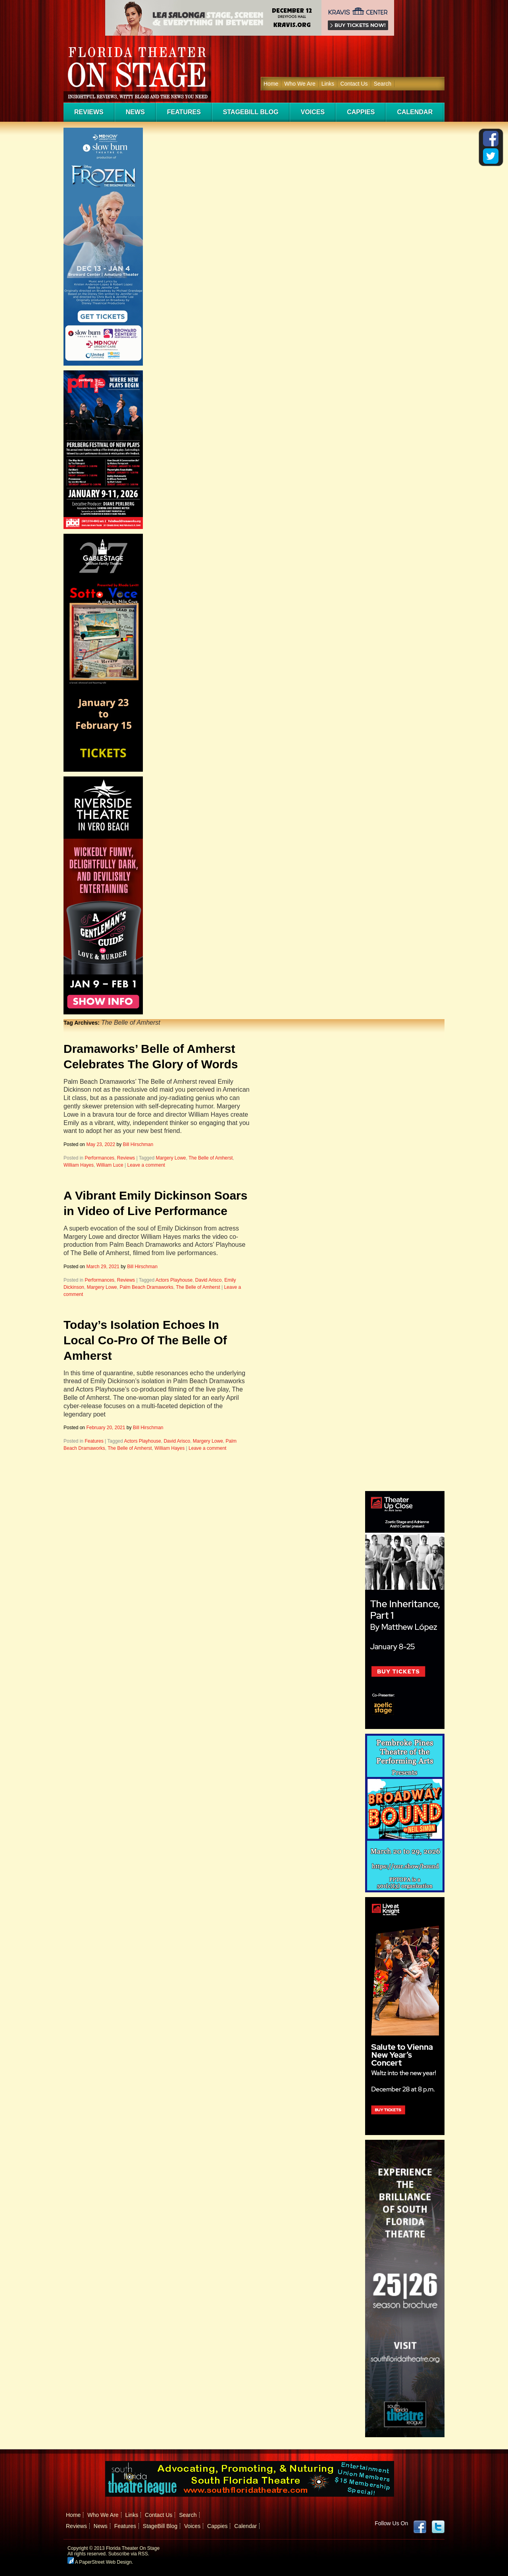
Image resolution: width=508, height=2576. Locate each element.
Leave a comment (146, 1165)
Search (382, 83)
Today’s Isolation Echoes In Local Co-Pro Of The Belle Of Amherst (145, 1340)
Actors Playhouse (174, 1280)
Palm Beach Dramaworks (146, 1287)
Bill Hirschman (138, 1144)
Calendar (415, 112)
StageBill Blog (251, 112)
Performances (99, 1158)
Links (328, 83)
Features (184, 112)
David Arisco (208, 1280)
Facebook (420, 2526)
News (135, 112)
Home (271, 83)
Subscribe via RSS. (128, 2554)
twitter (438, 2526)
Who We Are (299, 83)
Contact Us (354, 83)
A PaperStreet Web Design (99, 2562)
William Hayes (79, 1165)
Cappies (361, 112)
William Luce (109, 1165)
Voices (313, 112)
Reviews (89, 112)
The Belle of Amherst (211, 1158)
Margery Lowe (171, 1158)
